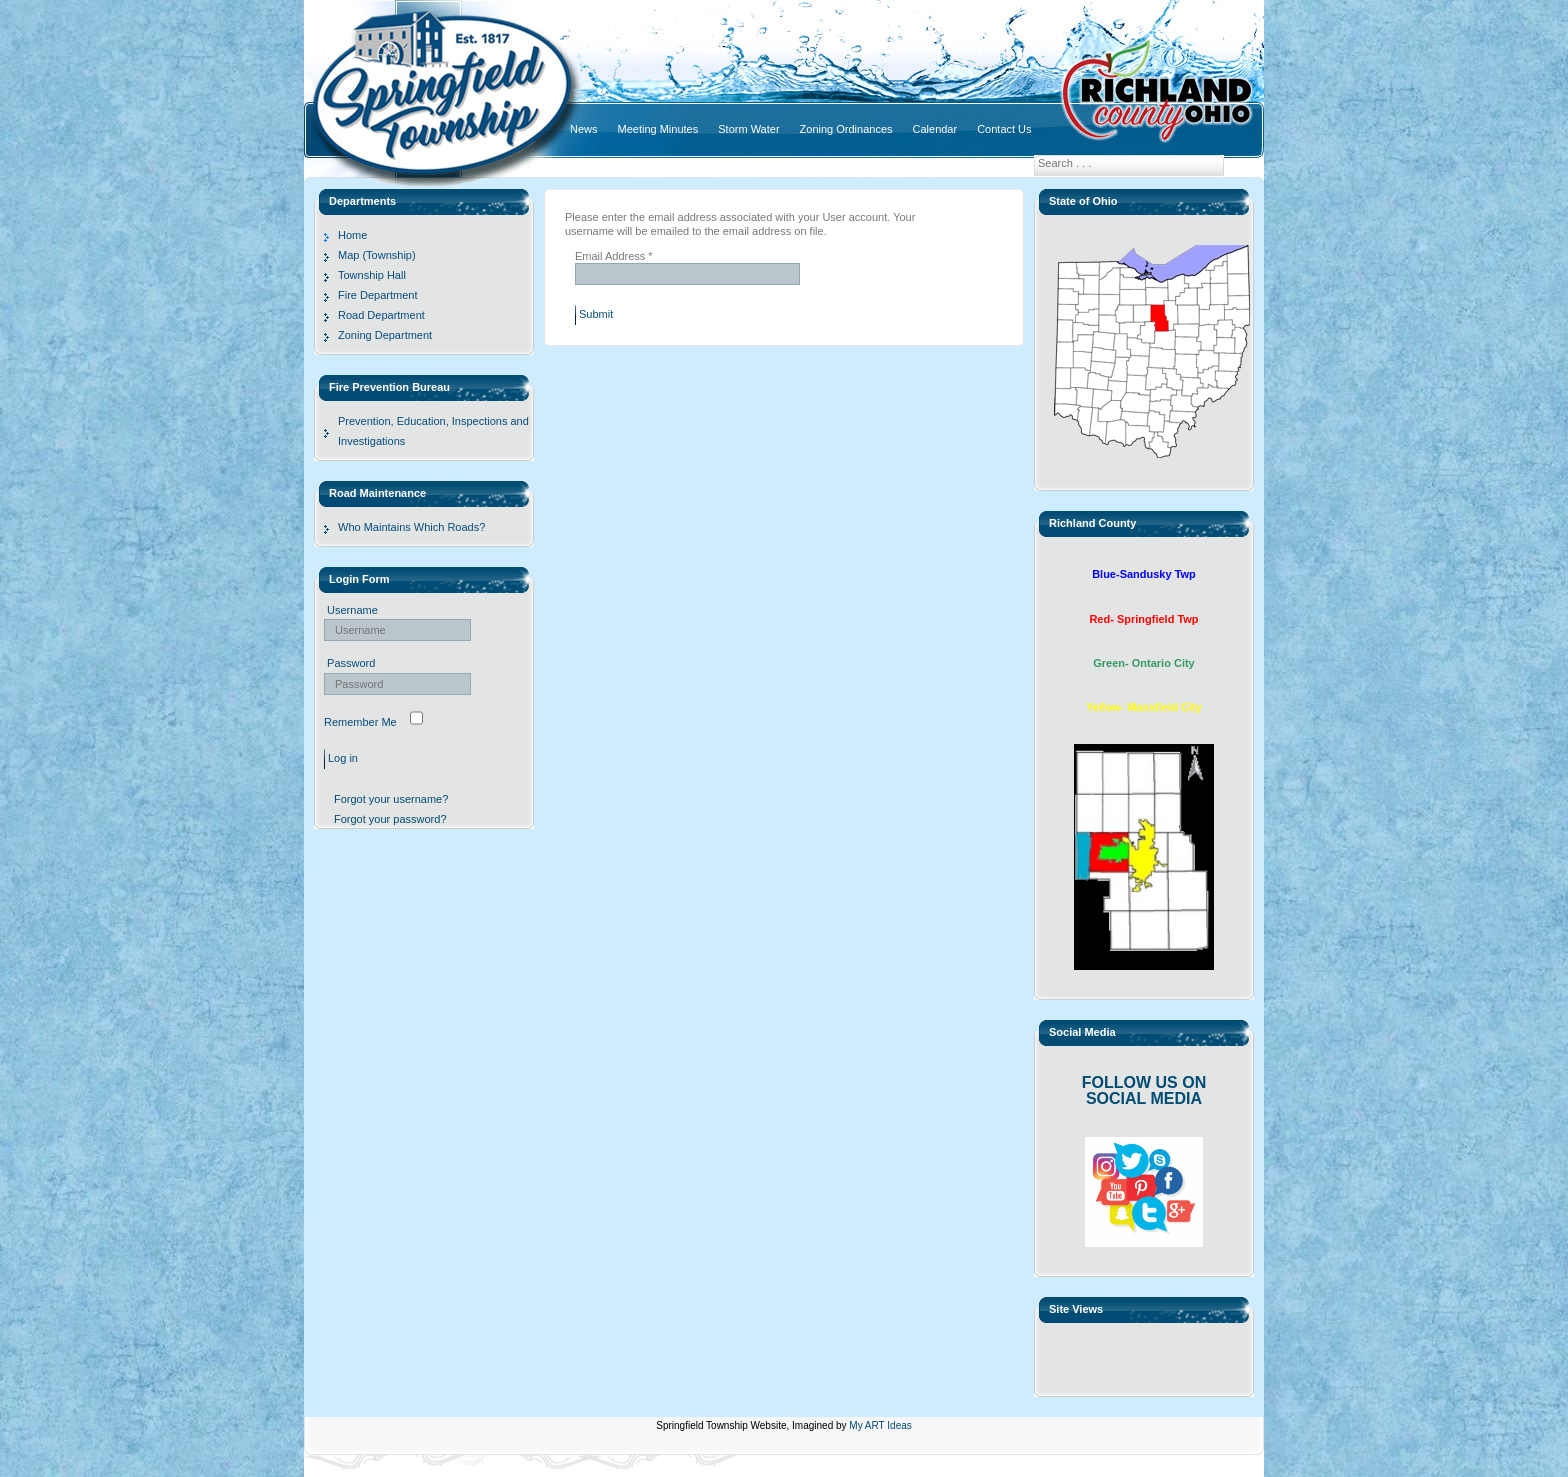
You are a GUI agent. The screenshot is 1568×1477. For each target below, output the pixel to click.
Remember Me (360, 722)
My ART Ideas (880, 1425)
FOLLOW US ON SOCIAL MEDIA (1144, 1090)
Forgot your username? (391, 799)
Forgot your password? (390, 819)
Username (352, 610)
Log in (343, 758)
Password (351, 663)
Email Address (614, 256)
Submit (596, 314)
